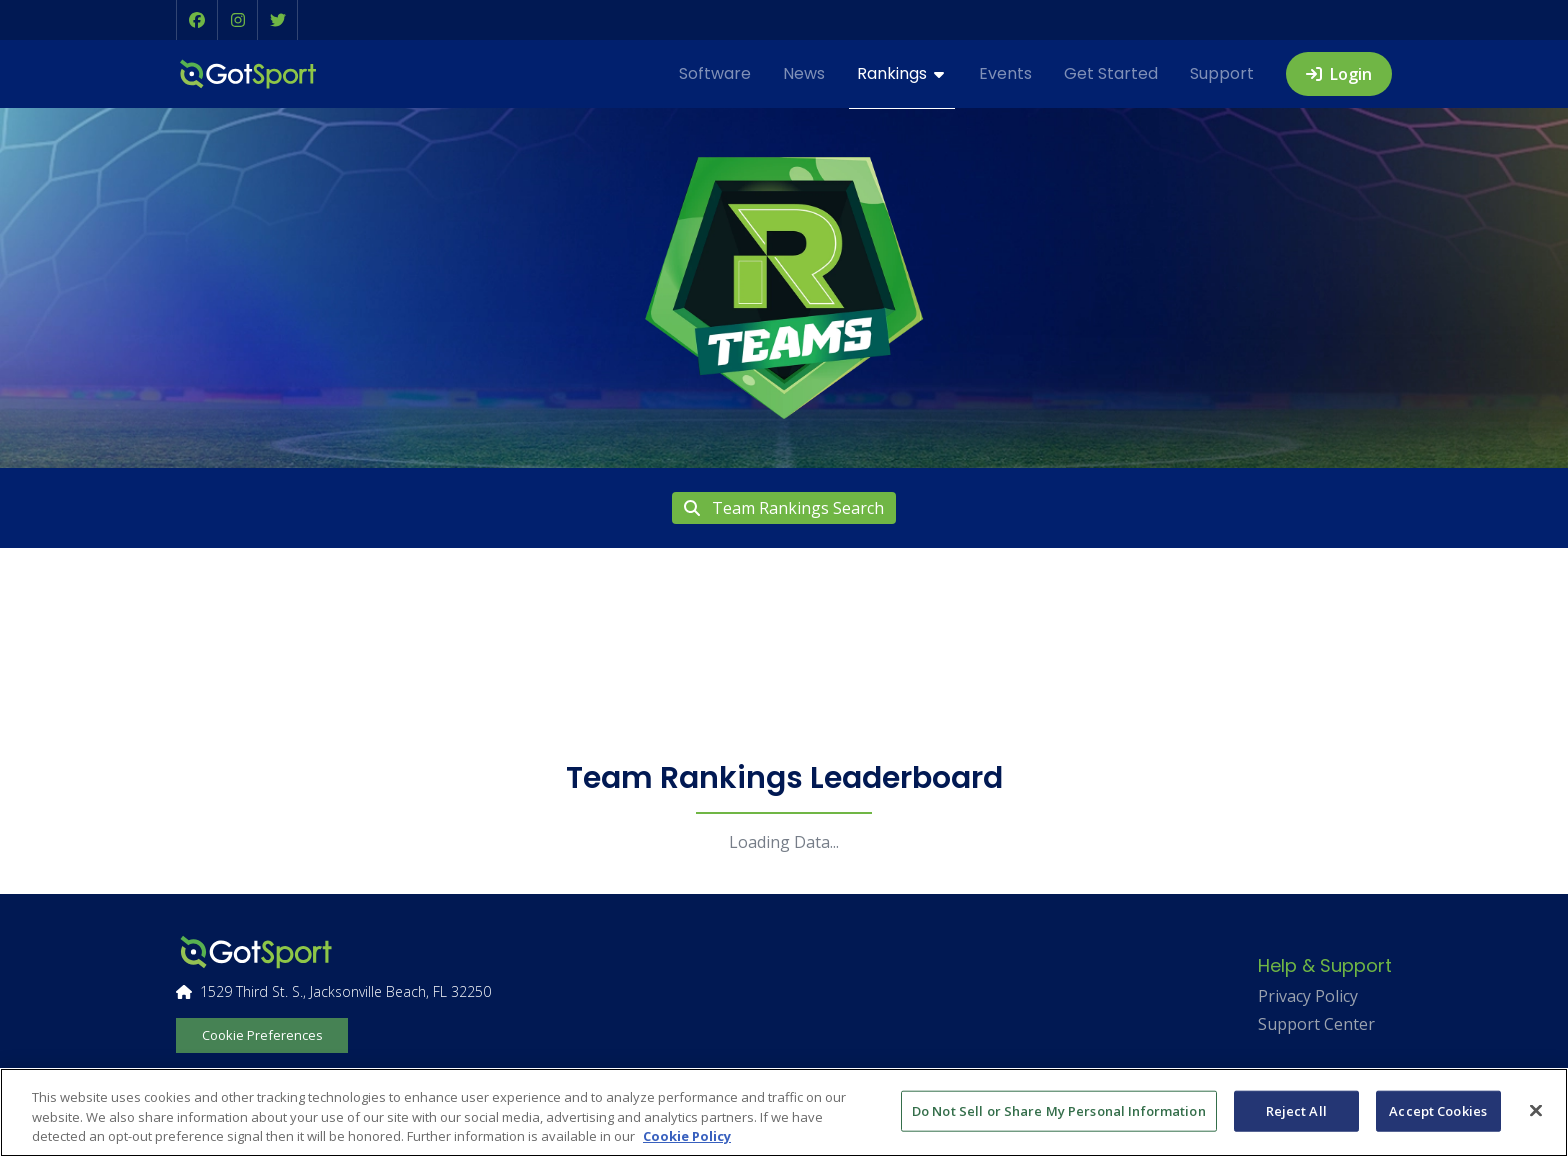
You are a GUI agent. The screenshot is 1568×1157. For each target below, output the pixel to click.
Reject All (1296, 1110)
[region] (784, 1112)
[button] (197, 20)
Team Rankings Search (784, 508)
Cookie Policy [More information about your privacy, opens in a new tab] (687, 1136)
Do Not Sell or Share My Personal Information (1059, 1110)
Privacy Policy (1308, 996)
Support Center (1316, 1024)
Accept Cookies (1438, 1110)
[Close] (1536, 1110)
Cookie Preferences (262, 1035)
